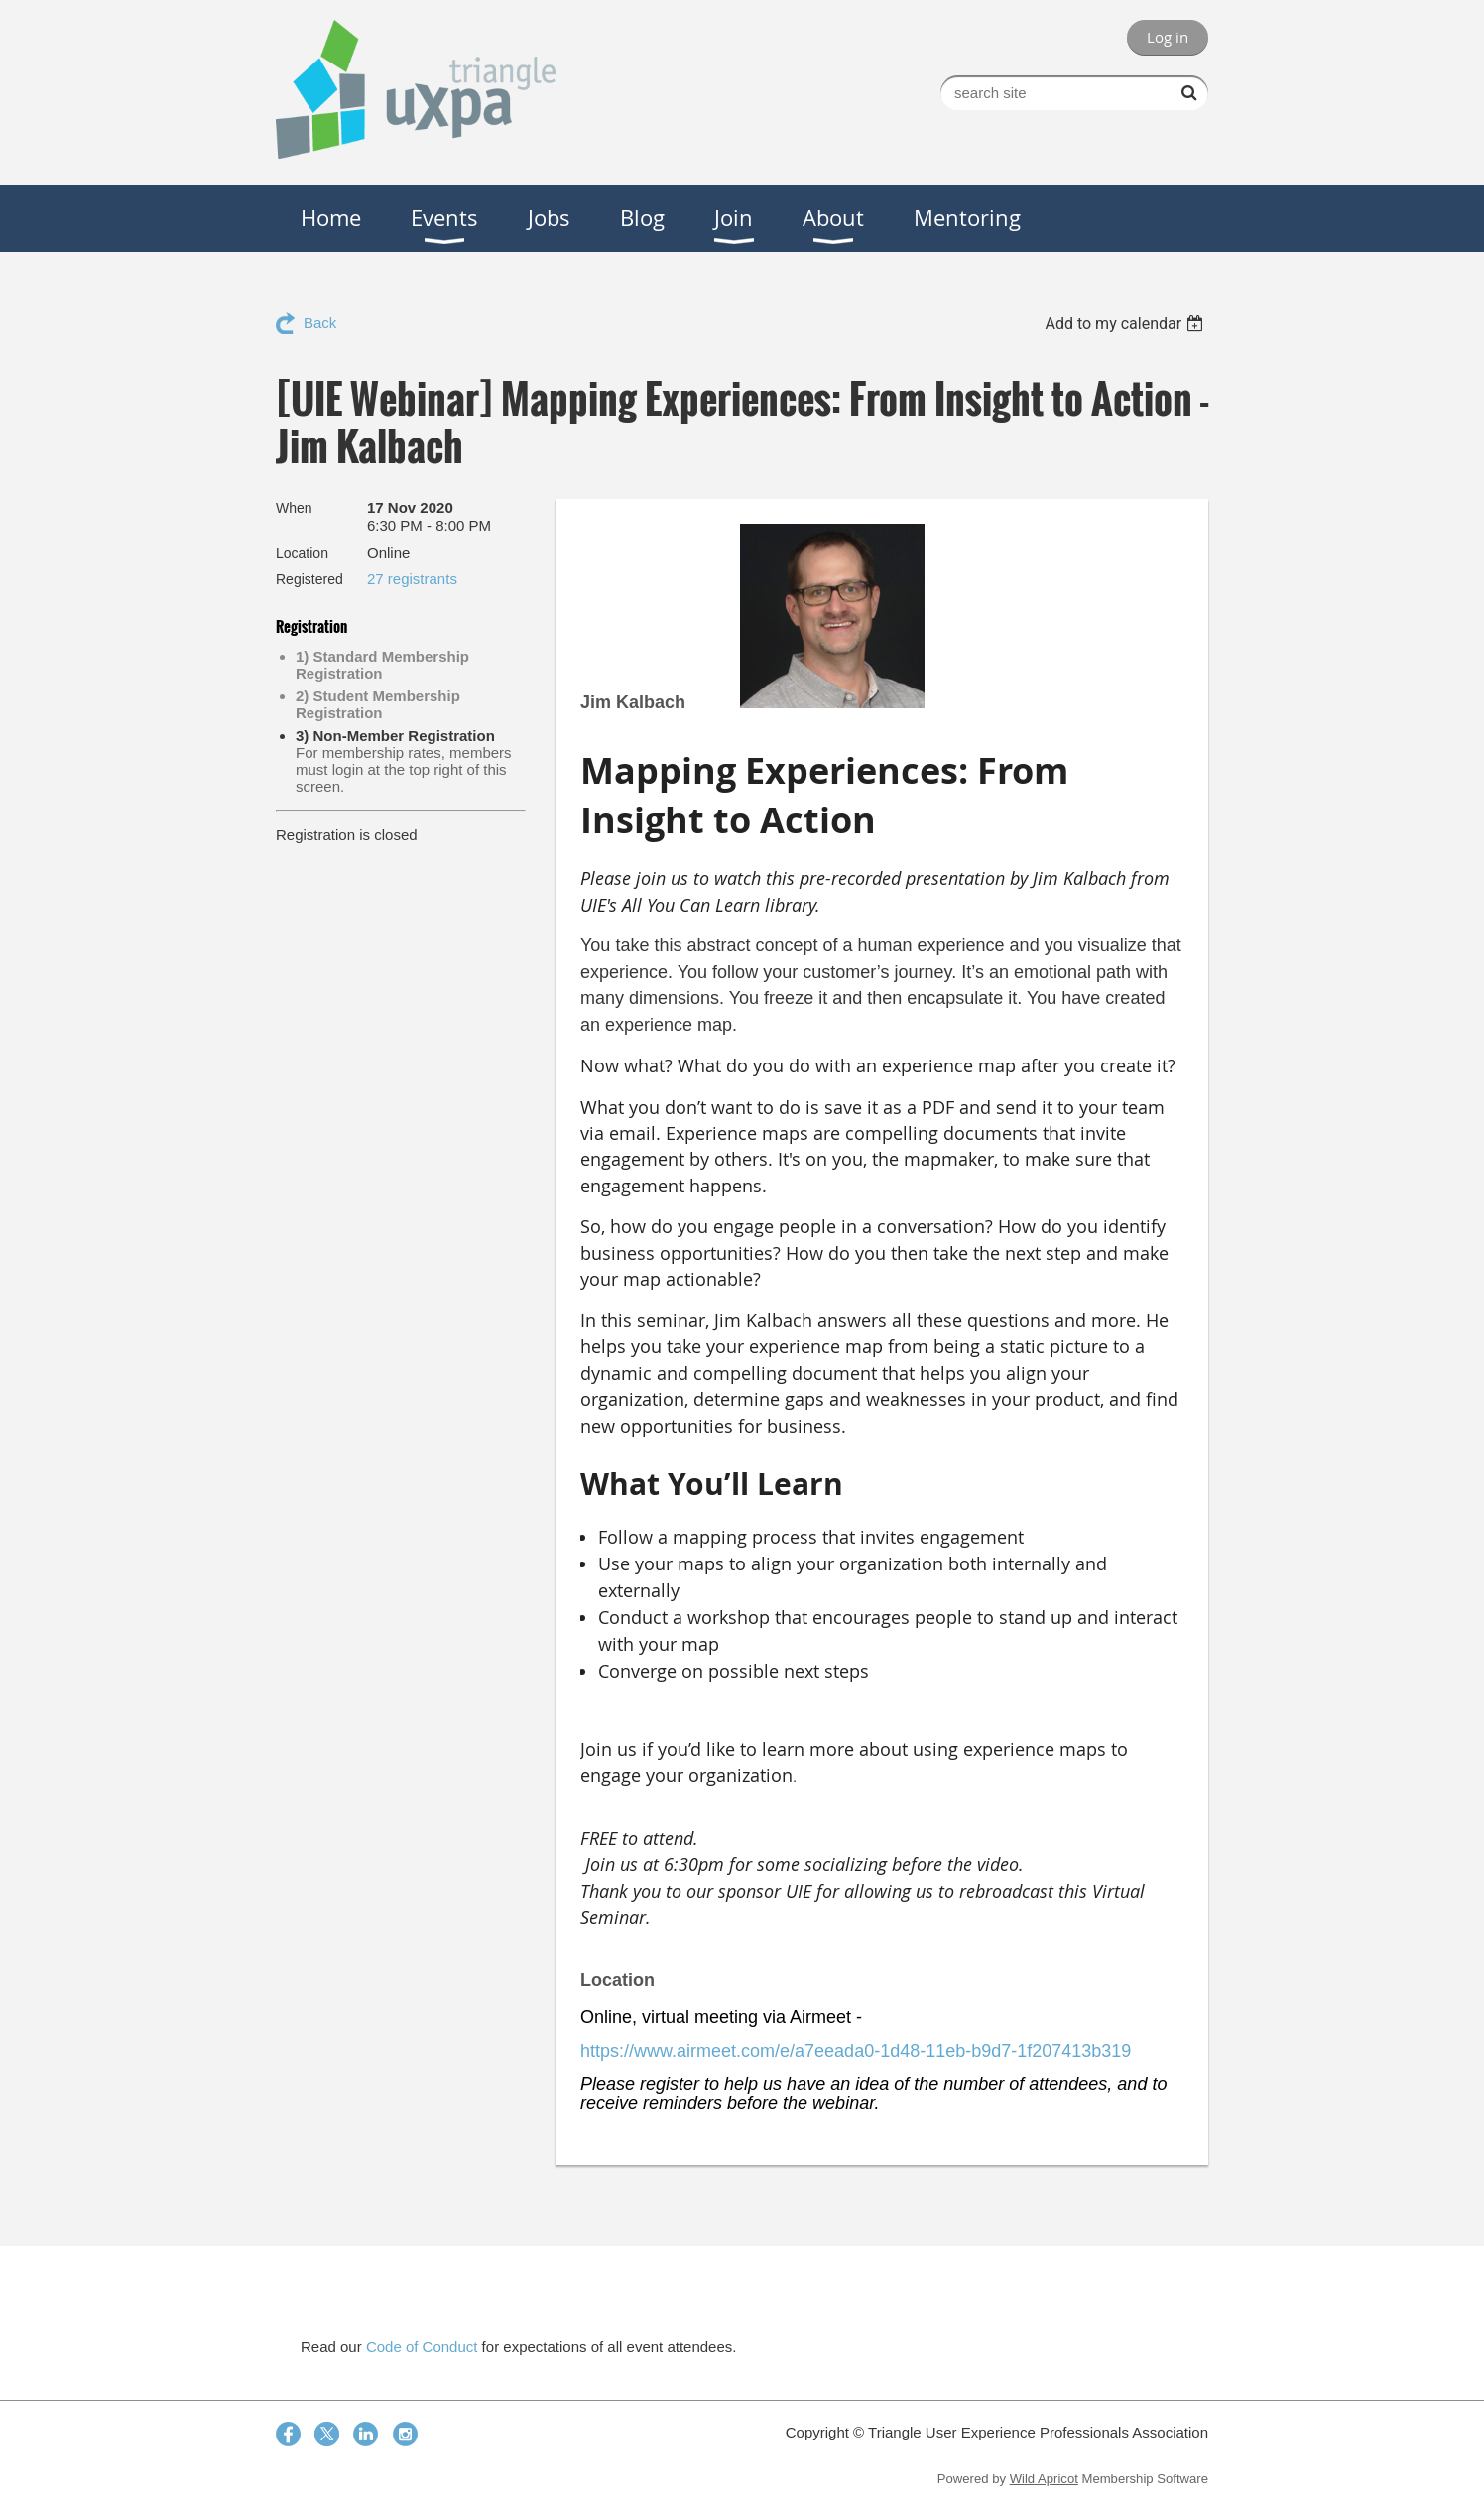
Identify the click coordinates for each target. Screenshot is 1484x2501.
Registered (309, 579)
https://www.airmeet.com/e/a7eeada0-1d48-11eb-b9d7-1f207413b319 (855, 2051)
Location (302, 553)
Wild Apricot (1044, 2478)
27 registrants (412, 578)
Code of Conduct (422, 2346)
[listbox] (1126, 324)
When (294, 508)
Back (320, 322)
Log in (1167, 37)
